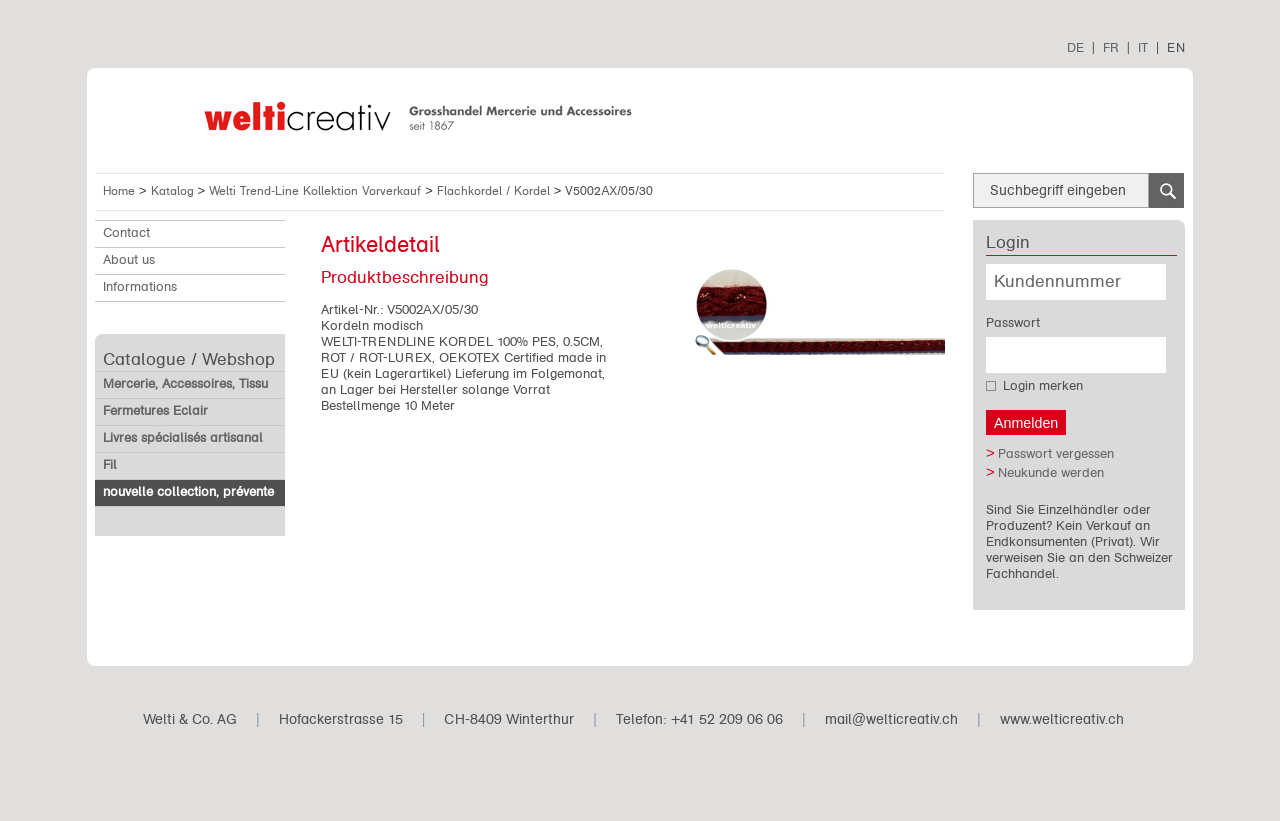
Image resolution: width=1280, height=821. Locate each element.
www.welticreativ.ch (1062, 719)
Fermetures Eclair (155, 411)
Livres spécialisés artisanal (183, 438)
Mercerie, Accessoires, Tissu (185, 384)
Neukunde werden (1051, 473)
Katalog (174, 191)
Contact (126, 233)
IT (1143, 47)
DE (1075, 47)
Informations (140, 287)
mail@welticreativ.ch (891, 719)
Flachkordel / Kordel (495, 191)
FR (1111, 47)
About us (129, 260)
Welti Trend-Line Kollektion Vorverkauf (317, 191)
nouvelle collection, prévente (188, 492)
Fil (110, 465)
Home (119, 191)
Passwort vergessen (1056, 454)
